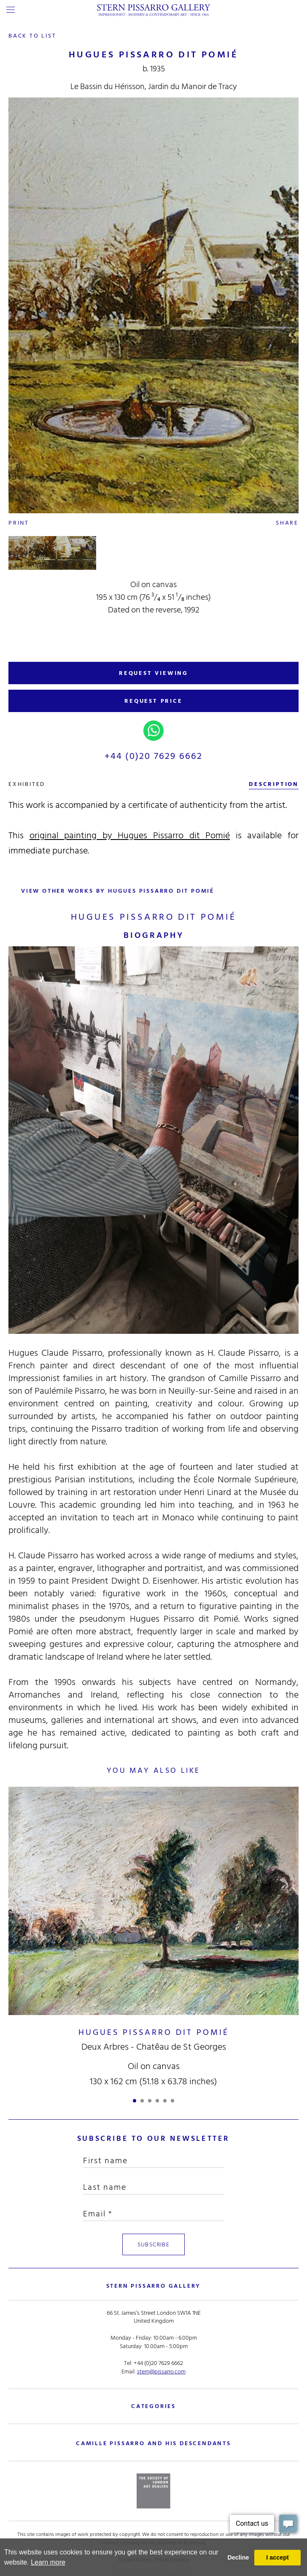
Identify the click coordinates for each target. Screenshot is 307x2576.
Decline (238, 2557)
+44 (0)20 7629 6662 (154, 756)
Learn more (48, 2562)
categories (153, 2406)
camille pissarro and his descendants (153, 2443)
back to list (32, 36)
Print (18, 523)
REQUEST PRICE (153, 701)
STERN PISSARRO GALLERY (153, 2286)
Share (287, 523)
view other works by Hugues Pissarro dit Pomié (117, 891)
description (274, 784)
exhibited (26, 784)
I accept (277, 2557)
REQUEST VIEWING (153, 673)
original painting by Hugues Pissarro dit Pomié (130, 835)
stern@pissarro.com (161, 2371)
